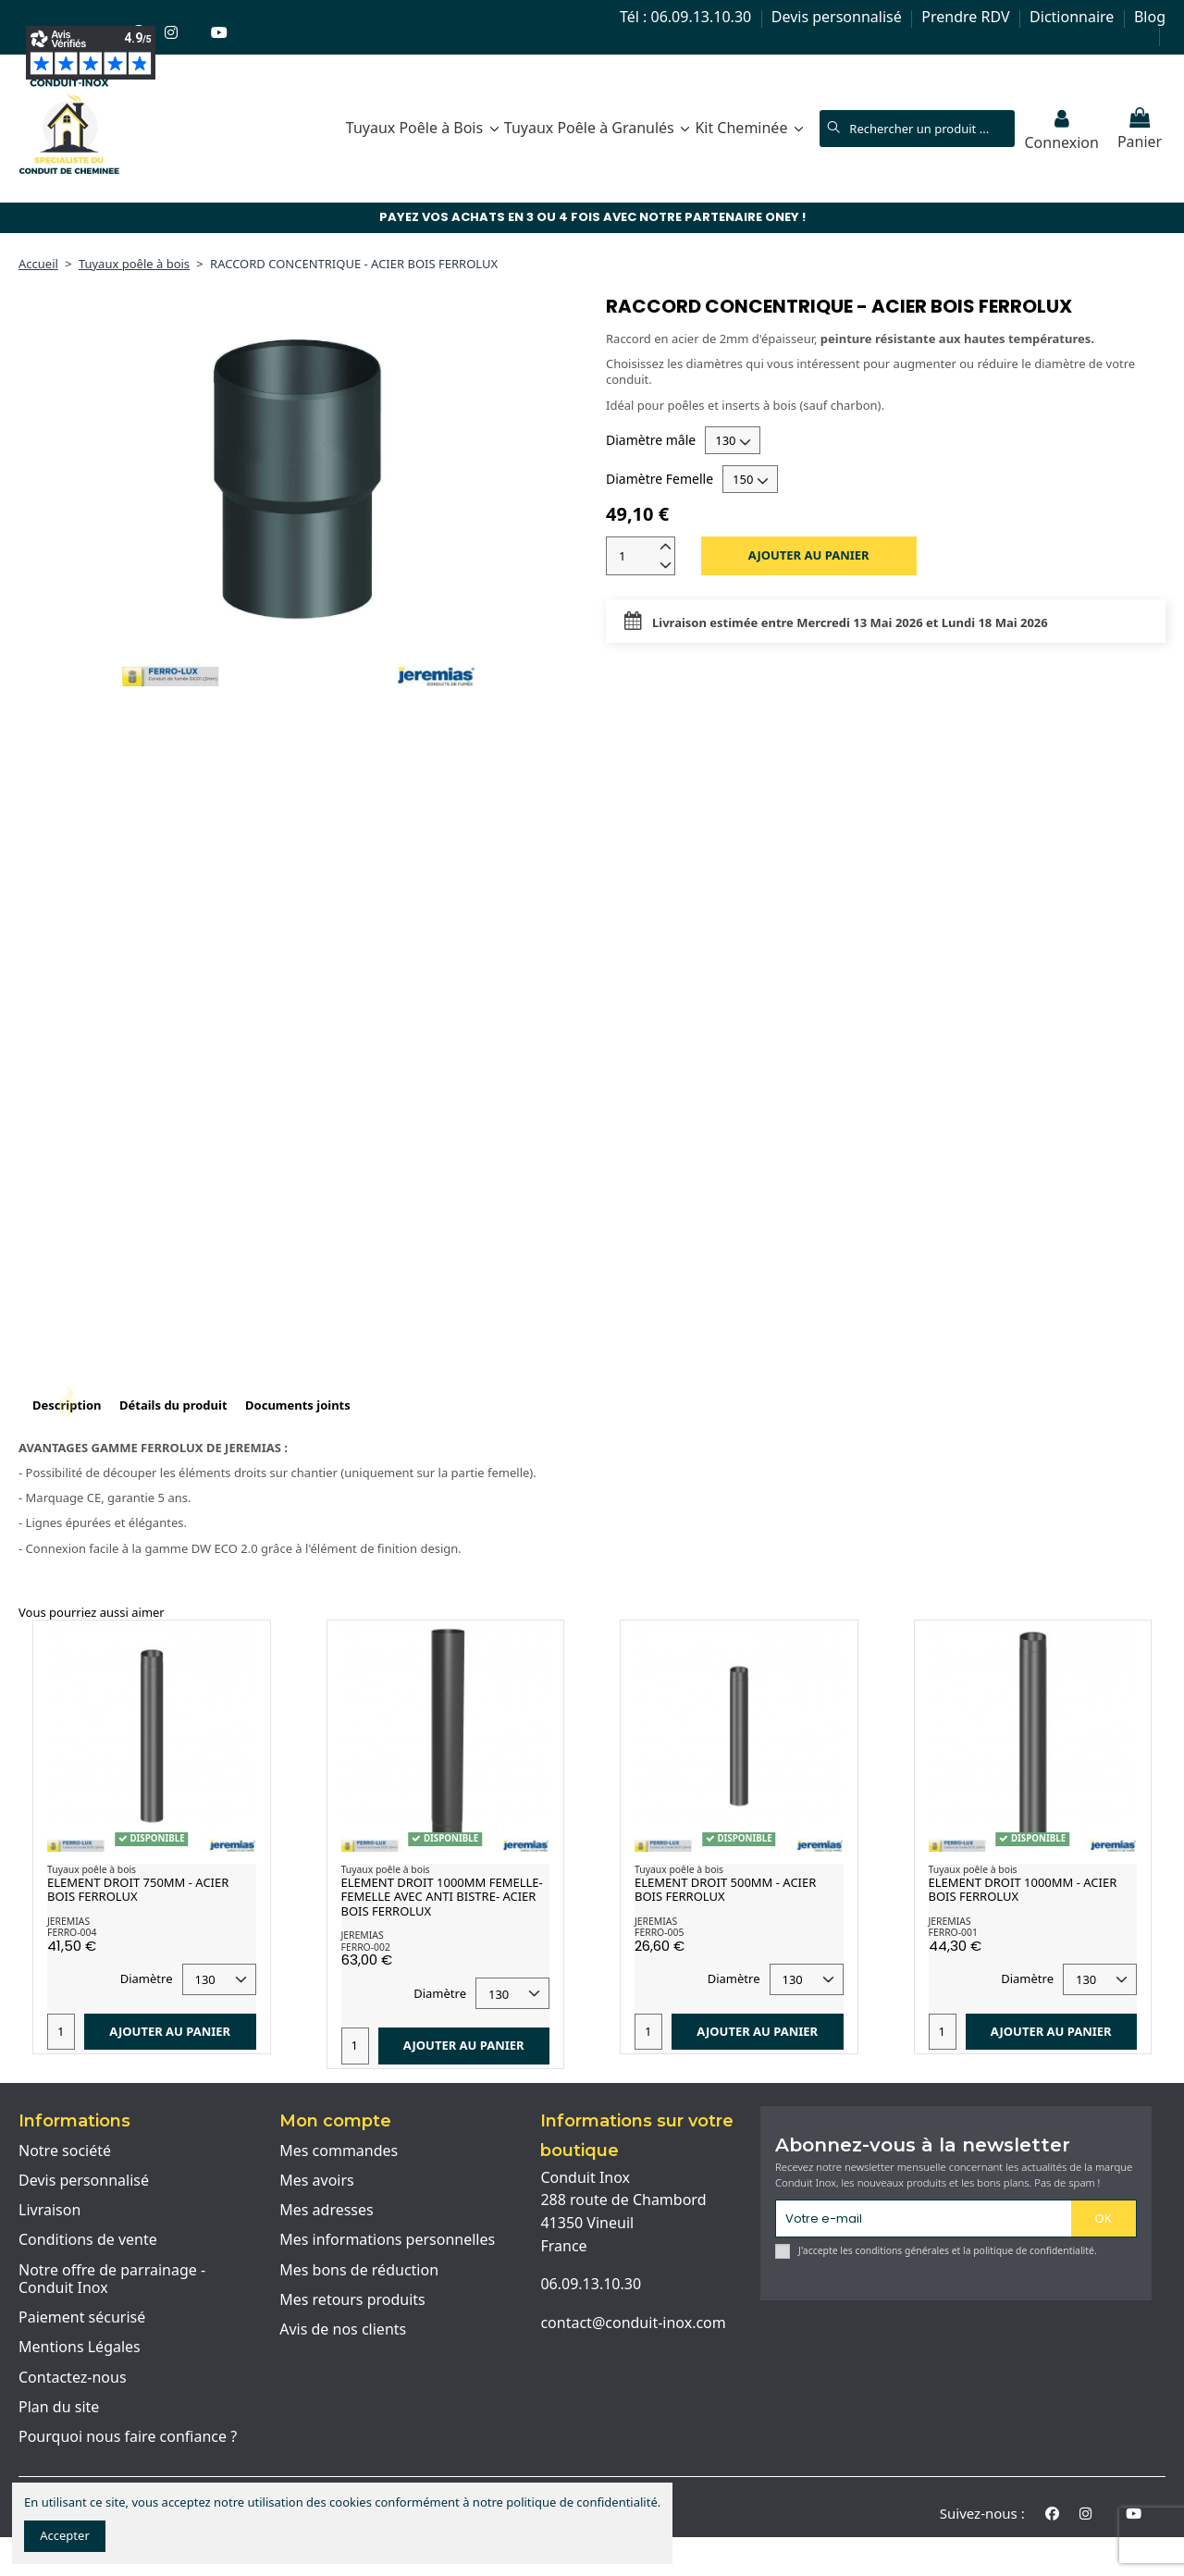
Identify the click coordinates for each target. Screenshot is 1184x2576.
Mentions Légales (79, 2347)
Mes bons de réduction (358, 2271)
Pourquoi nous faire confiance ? (127, 2437)
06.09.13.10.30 (590, 2284)
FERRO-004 (71, 1932)
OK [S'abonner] (1103, 2218)
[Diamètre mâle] (732, 440)
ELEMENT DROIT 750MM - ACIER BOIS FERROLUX (137, 1889)
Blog (1150, 16)
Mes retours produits (352, 2300)
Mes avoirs (316, 2181)
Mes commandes (338, 2151)
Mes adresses (326, 2210)
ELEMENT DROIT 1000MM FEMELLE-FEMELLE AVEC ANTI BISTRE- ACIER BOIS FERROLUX (442, 1896)
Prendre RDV (967, 16)
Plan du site (58, 2407)
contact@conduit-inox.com (632, 2322)
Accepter (65, 2535)
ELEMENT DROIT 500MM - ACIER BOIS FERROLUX (725, 1889)
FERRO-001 (953, 1932)
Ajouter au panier (809, 555)
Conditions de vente (87, 2240)
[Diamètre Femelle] (750, 479)
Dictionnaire (1073, 16)
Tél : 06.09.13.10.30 (687, 16)
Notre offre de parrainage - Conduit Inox (111, 2280)
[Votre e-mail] (923, 2218)
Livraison (49, 2210)
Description (67, 1405)
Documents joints (298, 1405)
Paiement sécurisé (81, 2318)
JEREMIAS (68, 1921)
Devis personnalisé (838, 16)
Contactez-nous (72, 2378)
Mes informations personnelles (387, 2240)
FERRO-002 (365, 1947)
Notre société (64, 2151)
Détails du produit (173, 1405)
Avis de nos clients (342, 2330)
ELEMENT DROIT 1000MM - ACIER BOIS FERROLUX (1023, 1889)
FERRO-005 (659, 1932)
